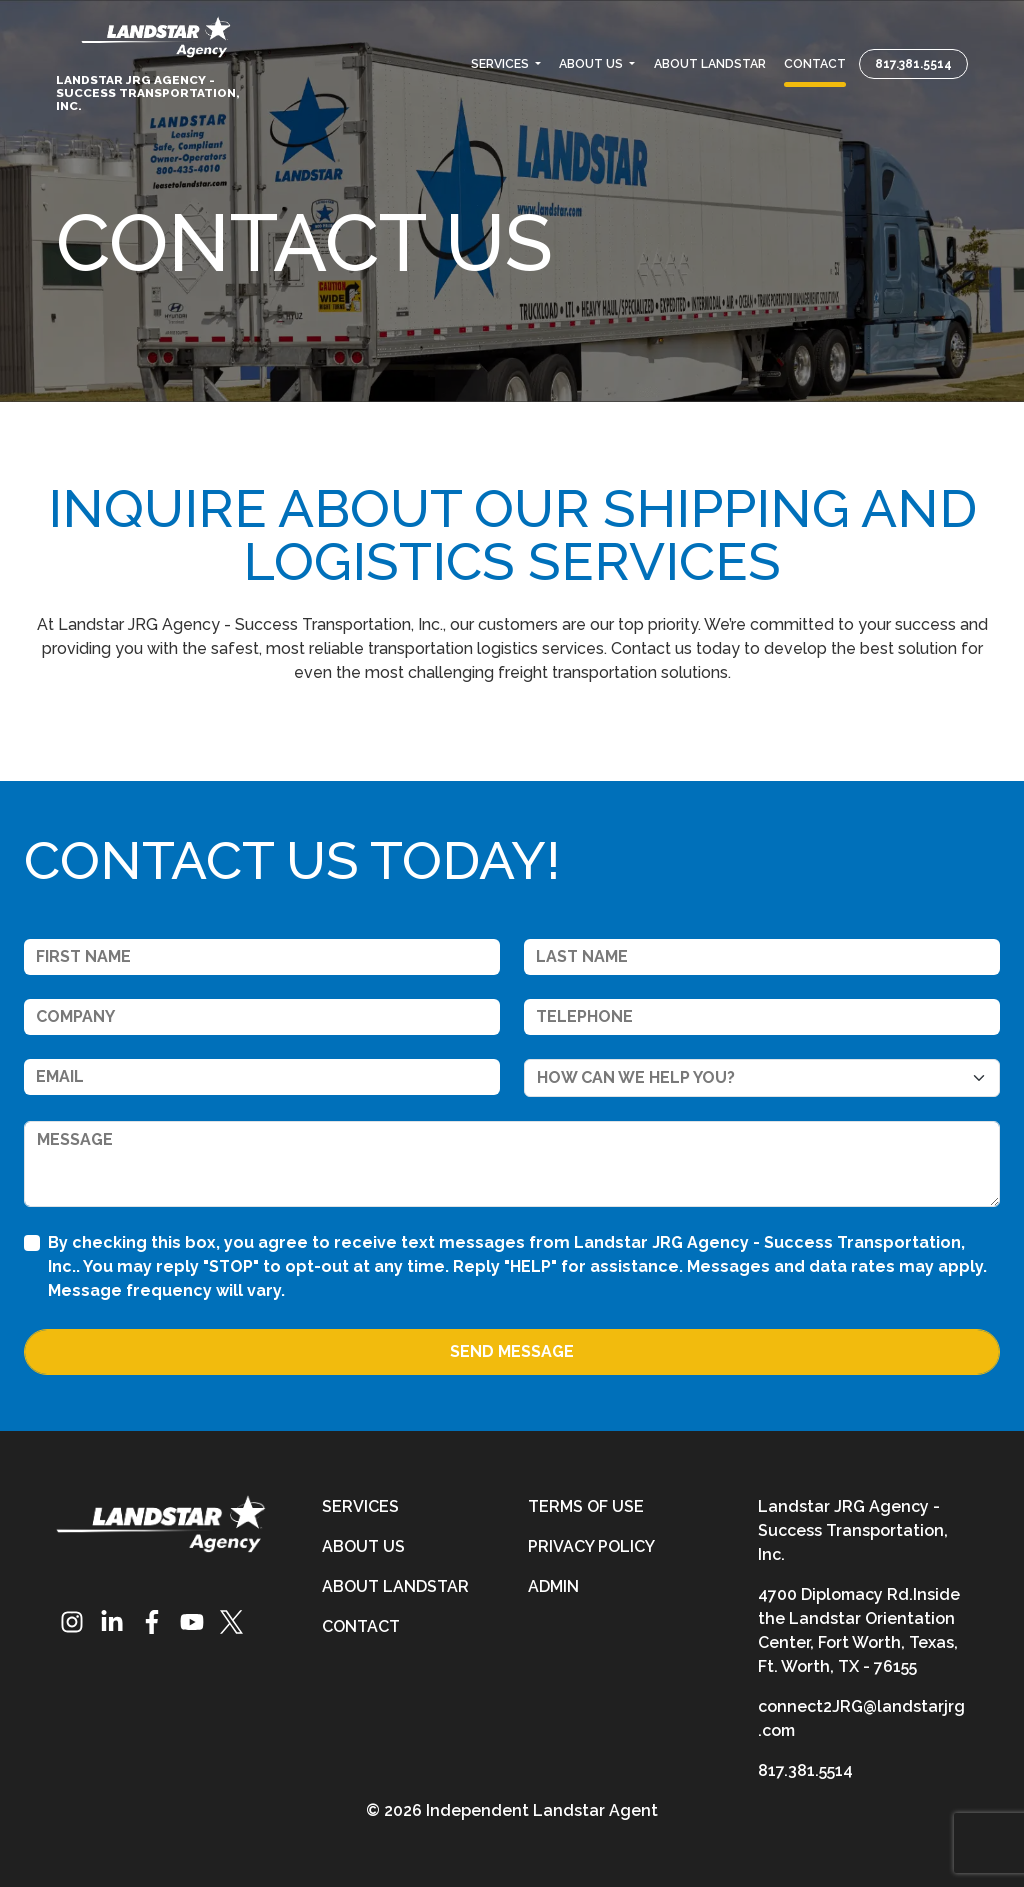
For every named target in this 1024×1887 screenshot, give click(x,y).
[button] (506, 63)
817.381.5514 (913, 63)
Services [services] (360, 1506)
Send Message (512, 1351)
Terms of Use (586, 1506)
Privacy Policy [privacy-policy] (591, 1546)
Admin (553, 1586)
